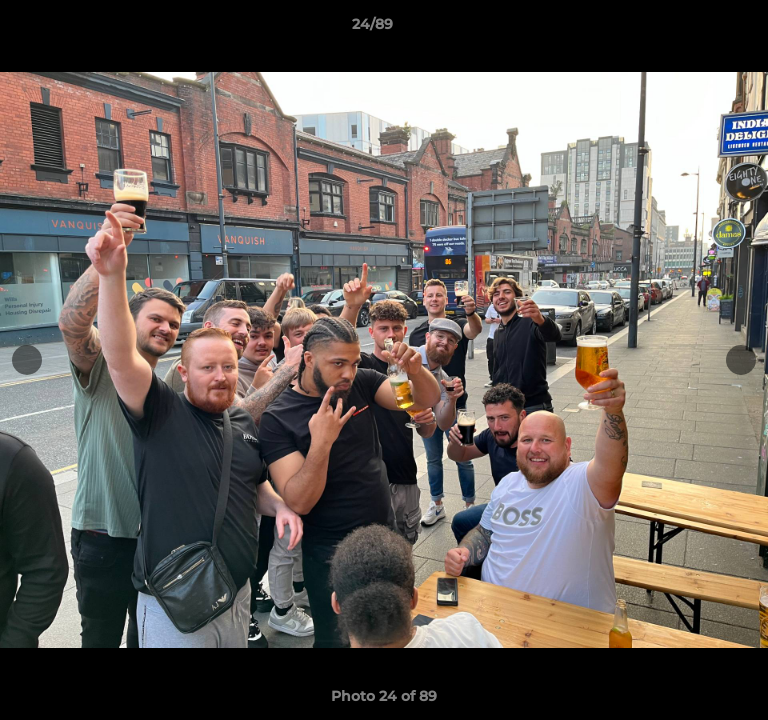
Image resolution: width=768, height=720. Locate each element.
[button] (696, 29)
